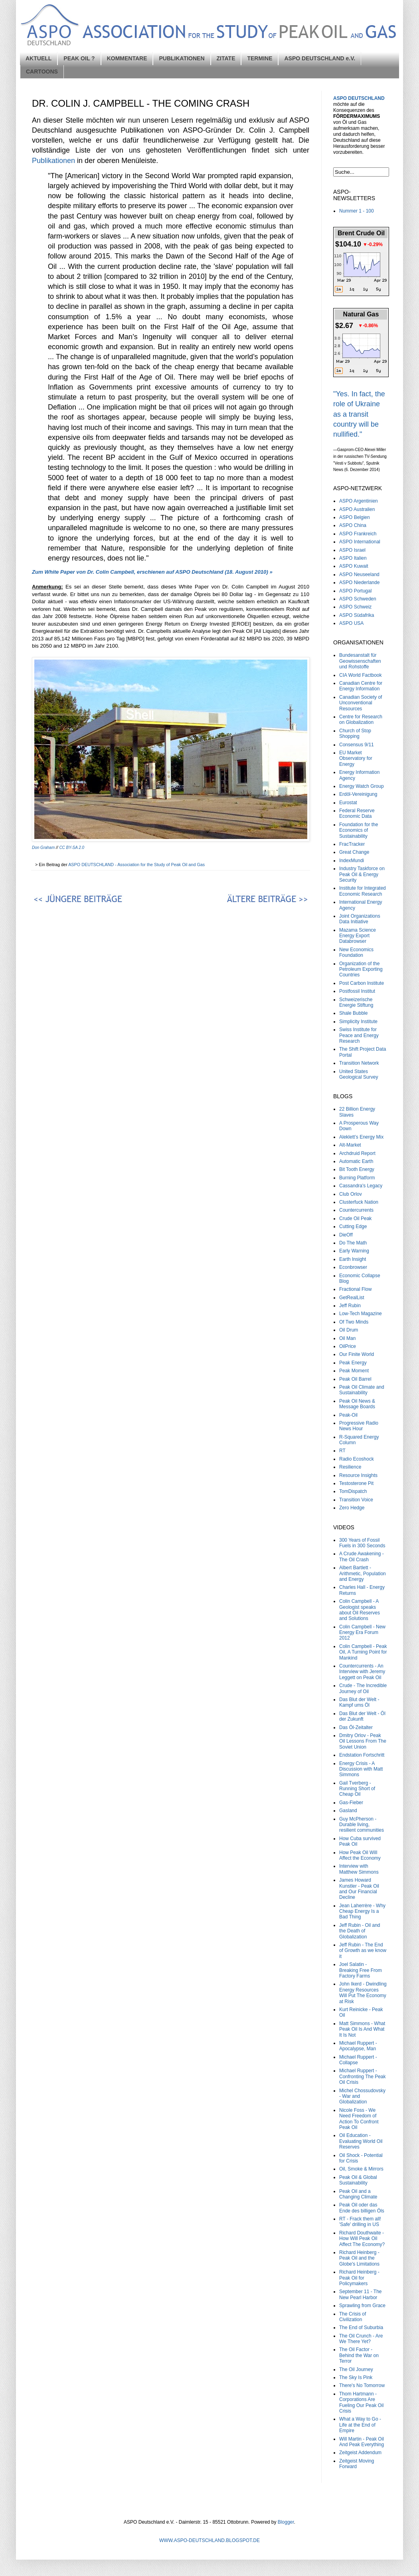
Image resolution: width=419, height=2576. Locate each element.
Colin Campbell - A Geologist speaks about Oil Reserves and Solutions (359, 1609)
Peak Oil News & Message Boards (357, 1403)
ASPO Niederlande (359, 582)
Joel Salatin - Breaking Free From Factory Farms (360, 1970)
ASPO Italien (353, 558)
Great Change (354, 852)
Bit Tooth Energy (356, 1169)
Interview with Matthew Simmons (359, 1868)
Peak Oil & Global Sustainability (358, 2180)
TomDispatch (353, 1491)
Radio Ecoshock (356, 1459)
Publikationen (53, 161)
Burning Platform (357, 1178)
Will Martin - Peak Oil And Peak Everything (361, 2441)
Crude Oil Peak (355, 1218)
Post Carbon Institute (361, 983)
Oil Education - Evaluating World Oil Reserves (361, 2141)
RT (342, 1450)
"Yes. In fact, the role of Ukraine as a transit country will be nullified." (359, 414)
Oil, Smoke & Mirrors (361, 2169)
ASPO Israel (352, 550)
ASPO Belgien (354, 517)
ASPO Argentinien (358, 501)
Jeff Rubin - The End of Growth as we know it (362, 1950)
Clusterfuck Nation (358, 1202)
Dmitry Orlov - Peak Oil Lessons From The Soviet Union (362, 1741)
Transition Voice (356, 1500)
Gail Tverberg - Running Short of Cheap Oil (357, 1788)
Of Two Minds (353, 1322)
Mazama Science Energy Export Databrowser (357, 935)
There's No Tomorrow (362, 2385)
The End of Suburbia (361, 2327)
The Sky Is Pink (355, 2377)
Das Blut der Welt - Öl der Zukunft (362, 1716)
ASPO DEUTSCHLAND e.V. (319, 58)
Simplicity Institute (358, 1021)
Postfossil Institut (357, 991)
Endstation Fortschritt (361, 1755)
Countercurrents (356, 1210)
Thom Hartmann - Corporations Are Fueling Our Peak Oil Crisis (361, 2402)
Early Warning (354, 1251)
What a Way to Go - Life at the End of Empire (360, 2424)
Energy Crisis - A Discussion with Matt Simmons (361, 1769)
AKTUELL (38, 58)
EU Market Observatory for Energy (355, 758)
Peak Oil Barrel (355, 1379)
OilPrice (347, 1346)
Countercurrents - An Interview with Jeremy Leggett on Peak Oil (362, 1671)
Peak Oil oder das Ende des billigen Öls (361, 2207)
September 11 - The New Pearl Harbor (360, 2294)
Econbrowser (353, 1267)
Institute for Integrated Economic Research (362, 890)
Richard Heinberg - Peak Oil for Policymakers (359, 2277)
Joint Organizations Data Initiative (359, 918)
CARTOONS (42, 71)
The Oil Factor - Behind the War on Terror (359, 2355)
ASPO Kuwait (353, 566)
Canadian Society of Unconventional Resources (360, 703)
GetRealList (351, 1297)
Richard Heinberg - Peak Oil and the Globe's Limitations (359, 2258)
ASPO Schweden (357, 599)
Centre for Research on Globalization (360, 719)
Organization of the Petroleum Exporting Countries (361, 969)
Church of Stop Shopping (355, 733)
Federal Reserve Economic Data (357, 813)
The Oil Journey (356, 2369)
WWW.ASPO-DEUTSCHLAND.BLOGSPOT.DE (209, 2540)
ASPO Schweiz (355, 607)
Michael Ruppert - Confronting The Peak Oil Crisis (362, 2076)
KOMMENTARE (127, 58)
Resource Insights (358, 1475)
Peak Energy (353, 1363)
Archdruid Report (357, 1153)
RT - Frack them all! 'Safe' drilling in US (360, 2221)
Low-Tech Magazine (360, 1313)
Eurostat (348, 802)
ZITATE (226, 58)
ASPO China (352, 525)
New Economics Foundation (356, 952)
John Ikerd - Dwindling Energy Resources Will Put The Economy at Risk (363, 1992)
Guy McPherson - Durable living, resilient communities (361, 1824)
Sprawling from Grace (362, 2305)
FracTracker (352, 844)
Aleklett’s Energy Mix (361, 1137)
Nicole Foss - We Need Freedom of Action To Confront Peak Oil (359, 2118)
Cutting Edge (353, 1226)
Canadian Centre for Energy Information (360, 686)
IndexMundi (351, 860)
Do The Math (353, 1243)
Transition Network (359, 1063)
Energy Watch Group (361, 786)
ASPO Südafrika (356, 615)
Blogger (286, 2522)
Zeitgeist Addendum (360, 2452)
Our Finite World (356, 1354)
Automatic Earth (356, 1161)
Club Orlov (350, 1194)
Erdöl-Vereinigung (358, 794)
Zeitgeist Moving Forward (356, 2463)
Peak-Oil (348, 1415)
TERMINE (259, 58)
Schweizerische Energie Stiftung (356, 1002)
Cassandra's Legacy (360, 1186)
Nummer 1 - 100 (356, 211)
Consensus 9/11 (356, 744)
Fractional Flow (355, 1289)
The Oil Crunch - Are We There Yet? (361, 2338)
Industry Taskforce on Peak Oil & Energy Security (362, 874)
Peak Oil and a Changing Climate (358, 2194)
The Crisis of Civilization (352, 2316)
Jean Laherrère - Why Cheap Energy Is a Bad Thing (362, 1911)
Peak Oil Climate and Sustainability (361, 1389)
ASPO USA (351, 623)
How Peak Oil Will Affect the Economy (360, 1855)
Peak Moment (354, 1370)
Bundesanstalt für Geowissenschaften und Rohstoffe (360, 661)
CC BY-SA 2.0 (71, 847)
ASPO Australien (357, 509)
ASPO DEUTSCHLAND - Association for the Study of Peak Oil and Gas (137, 864)
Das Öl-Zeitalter (356, 1727)
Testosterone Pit (356, 1483)
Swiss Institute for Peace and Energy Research (359, 1035)
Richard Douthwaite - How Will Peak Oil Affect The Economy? (362, 2238)
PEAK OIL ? (79, 58)
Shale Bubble (353, 1013)
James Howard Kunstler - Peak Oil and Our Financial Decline (359, 1888)
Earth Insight (352, 1259)
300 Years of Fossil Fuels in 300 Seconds (362, 1542)
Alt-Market (350, 1145)
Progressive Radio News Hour (358, 1425)
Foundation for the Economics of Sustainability (358, 830)
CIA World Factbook (360, 675)
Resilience (350, 1467)
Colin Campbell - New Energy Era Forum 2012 (362, 1632)
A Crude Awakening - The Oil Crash (361, 1556)
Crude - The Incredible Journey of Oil (363, 1688)
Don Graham (43, 847)
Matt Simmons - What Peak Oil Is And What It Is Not (362, 2029)
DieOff (346, 1235)
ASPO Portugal (355, 591)
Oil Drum (348, 1330)
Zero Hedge (351, 1508)
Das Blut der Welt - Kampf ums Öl (359, 1702)
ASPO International (359, 542)
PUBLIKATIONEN (181, 58)
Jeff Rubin (350, 1305)
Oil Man (347, 1338)
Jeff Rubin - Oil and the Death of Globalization (359, 1931)
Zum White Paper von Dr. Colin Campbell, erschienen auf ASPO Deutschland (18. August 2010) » (152, 572)
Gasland (348, 1810)
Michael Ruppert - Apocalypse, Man (358, 2045)
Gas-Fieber (351, 1802)
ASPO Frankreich (357, 534)
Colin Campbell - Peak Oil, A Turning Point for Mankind (363, 1652)
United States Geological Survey (358, 1074)
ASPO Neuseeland (359, 574)
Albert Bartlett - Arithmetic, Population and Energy (362, 1573)
